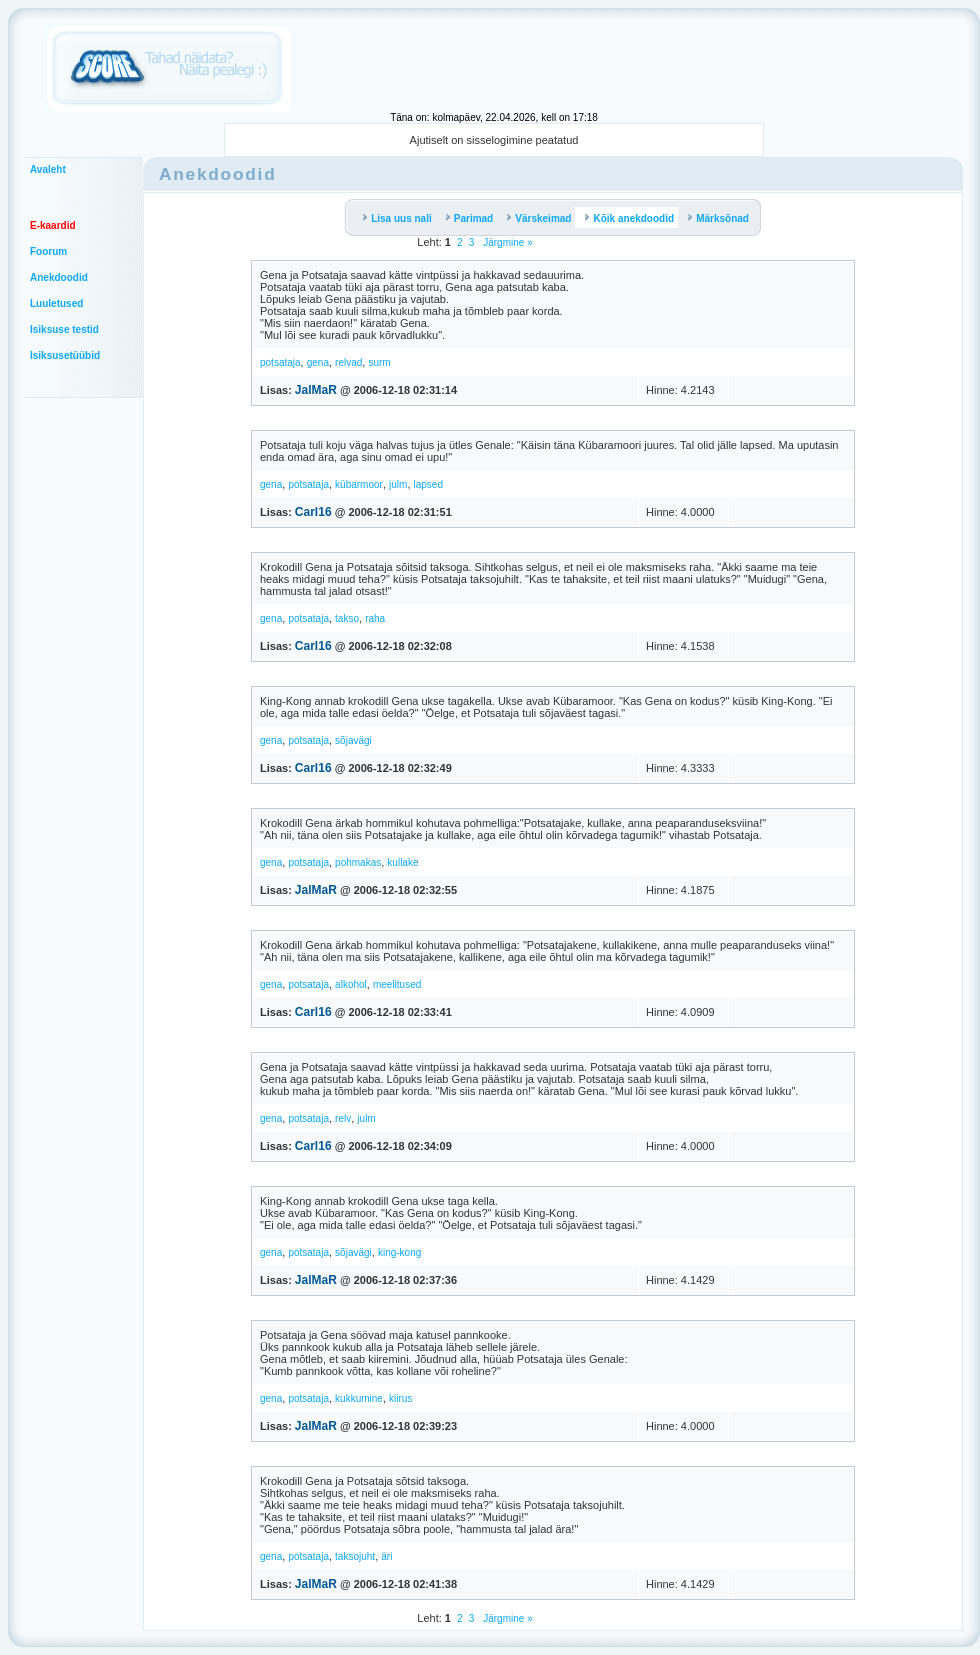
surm (379, 362)
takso (347, 618)
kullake (402, 862)
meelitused (397, 984)
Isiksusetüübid (65, 355)
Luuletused (56, 303)
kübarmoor (359, 484)
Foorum (48, 251)
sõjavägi (353, 740)
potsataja (280, 362)
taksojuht (355, 1556)
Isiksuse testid (64, 329)
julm (398, 484)
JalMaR (316, 390)
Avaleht (48, 169)
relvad (348, 362)
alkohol (351, 984)
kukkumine (359, 1398)
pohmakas (358, 862)
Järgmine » (506, 242)
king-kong (399, 1252)
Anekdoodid (59, 277)
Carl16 (313, 512)
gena (318, 362)
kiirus (400, 1398)
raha (375, 618)
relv (343, 1118)
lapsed (428, 484)
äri (386, 1556)
